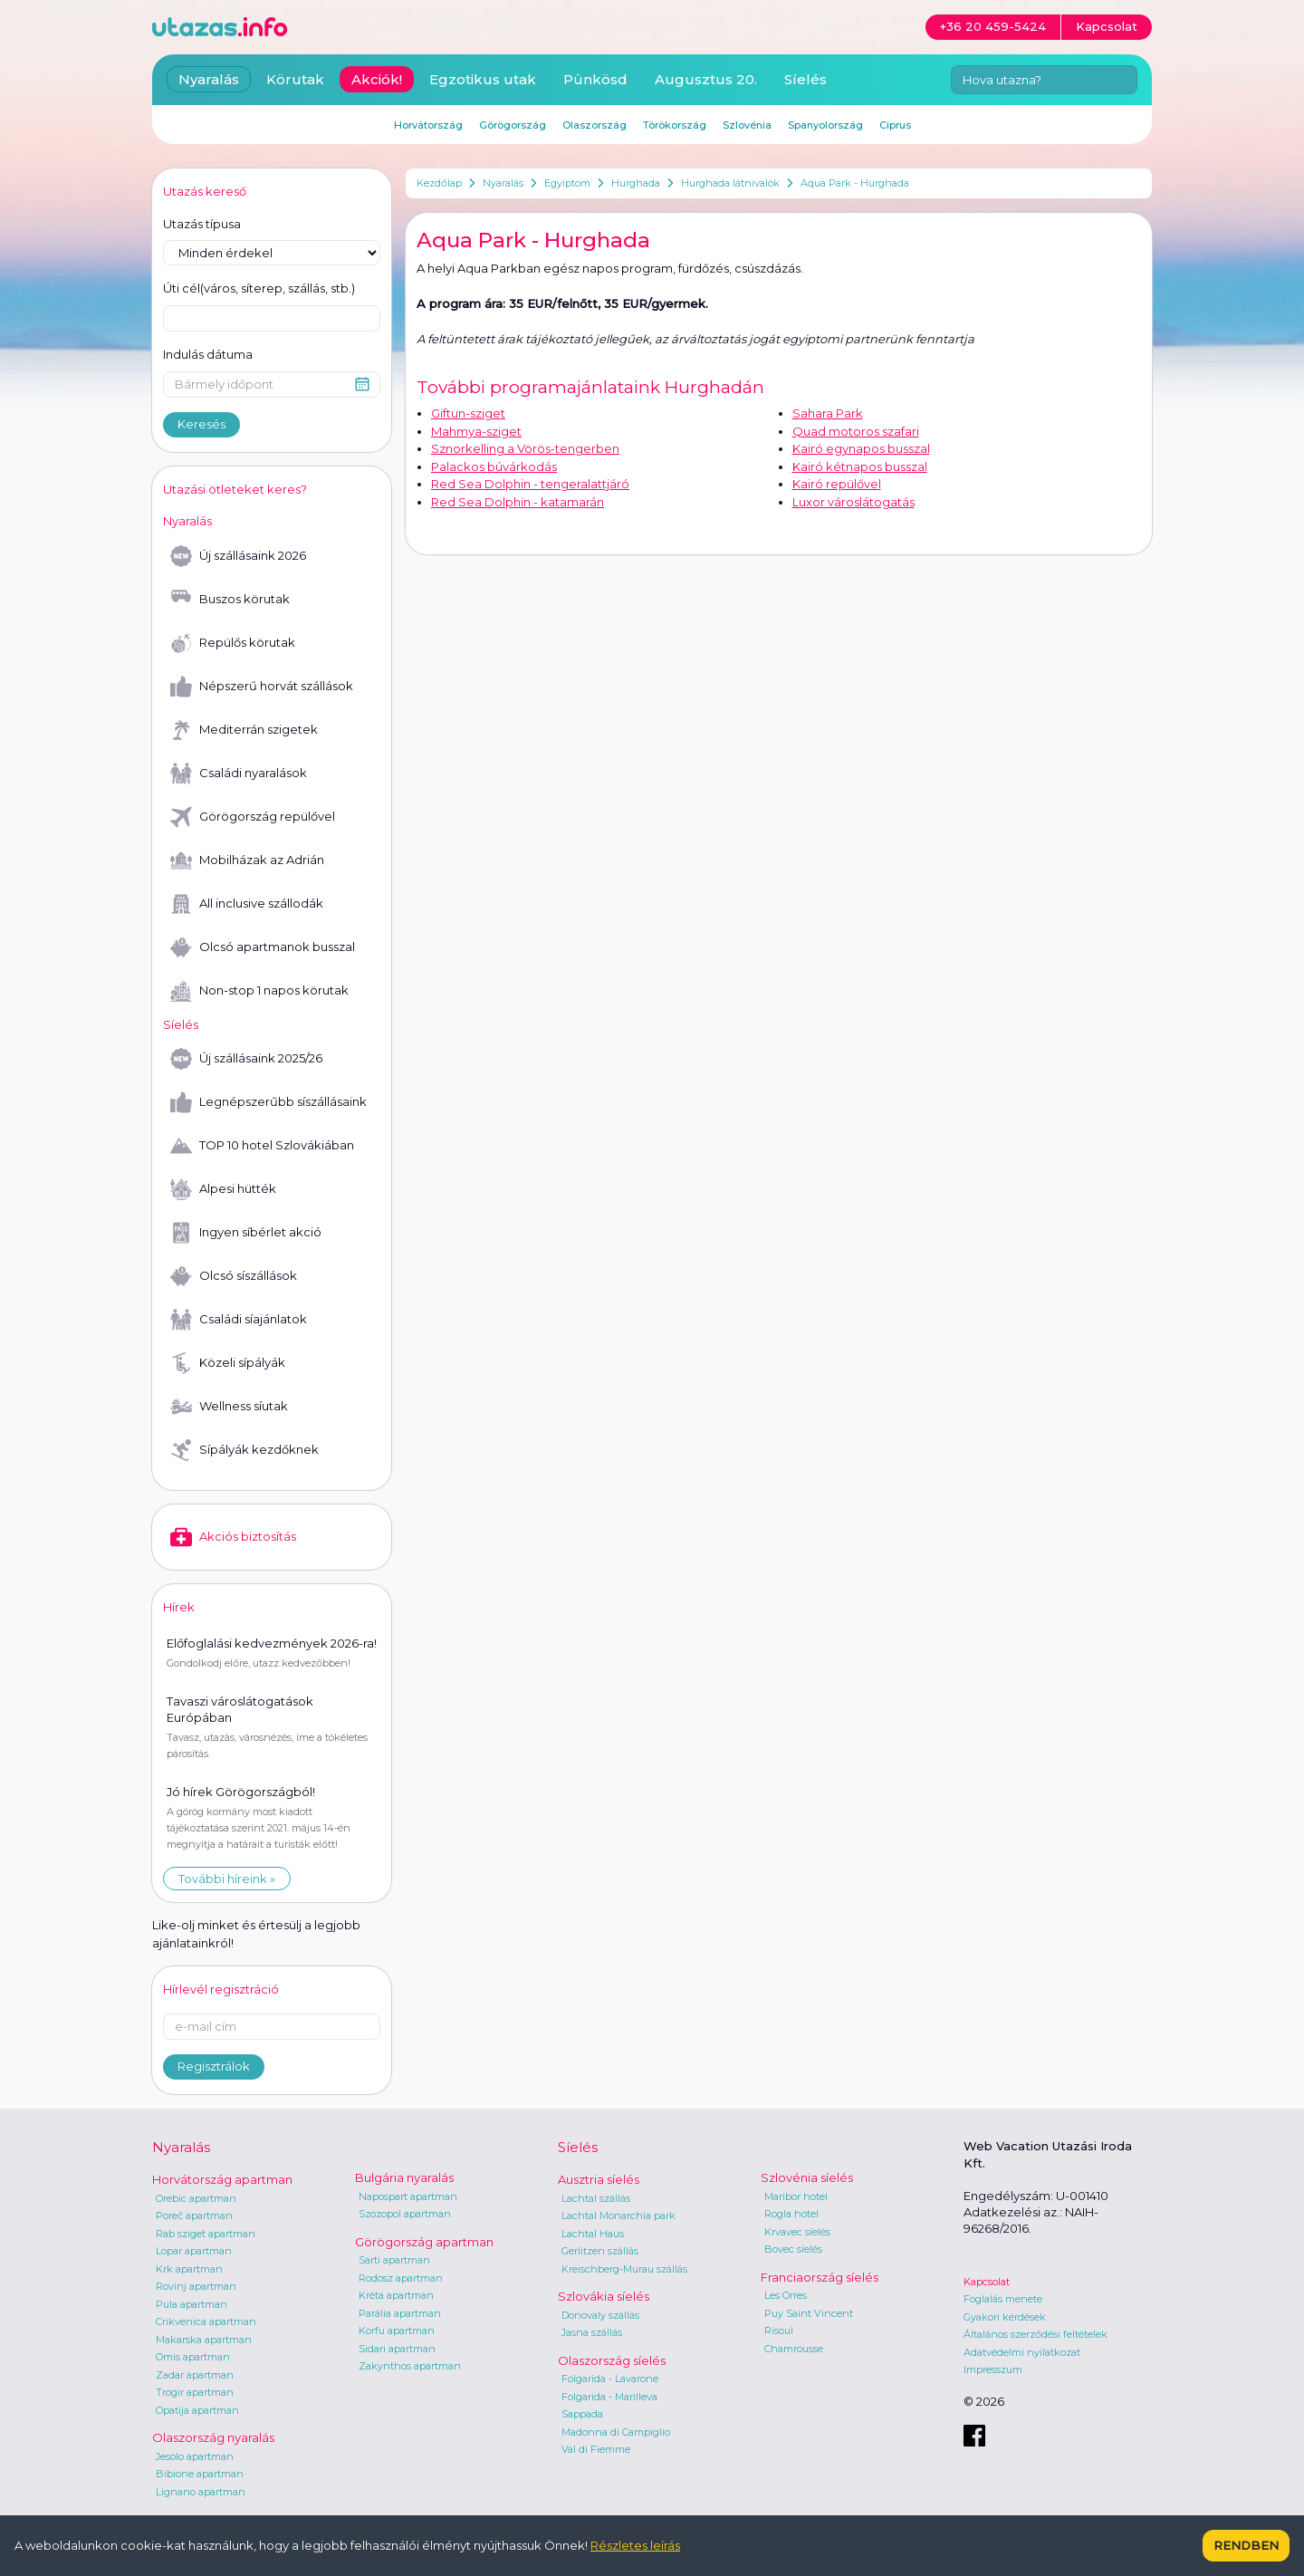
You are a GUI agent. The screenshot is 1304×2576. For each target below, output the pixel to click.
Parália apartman (400, 2313)
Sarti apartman (394, 2260)
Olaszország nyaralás (213, 2437)
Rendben (1246, 2545)
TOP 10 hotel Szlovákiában (262, 1146)
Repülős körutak (232, 643)
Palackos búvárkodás (494, 466)
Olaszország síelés (612, 2360)
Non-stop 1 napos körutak (259, 991)
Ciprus (895, 125)
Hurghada (635, 183)
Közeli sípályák (227, 1363)
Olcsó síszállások (233, 1276)
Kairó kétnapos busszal (859, 466)
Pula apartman (191, 2304)
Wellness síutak (229, 1407)
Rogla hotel (791, 2213)
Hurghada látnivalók (730, 183)
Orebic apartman (196, 2198)
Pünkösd (595, 79)
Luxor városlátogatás (853, 502)
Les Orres (785, 2295)
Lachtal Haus (592, 2233)
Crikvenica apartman (206, 2321)
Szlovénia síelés (807, 2177)
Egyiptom (567, 183)
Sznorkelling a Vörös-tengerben (525, 448)
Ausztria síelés (598, 2179)
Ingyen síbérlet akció (245, 1233)
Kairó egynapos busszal (861, 448)
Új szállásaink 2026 (238, 556)
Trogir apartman (195, 2392)
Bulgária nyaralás (404, 2177)
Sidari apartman (397, 2348)
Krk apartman (189, 2269)
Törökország (674, 125)
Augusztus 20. (706, 79)
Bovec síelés (793, 2249)
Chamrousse (793, 2348)
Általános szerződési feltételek (1035, 2334)
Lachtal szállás (595, 2198)
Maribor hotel (796, 2196)
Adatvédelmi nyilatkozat (1022, 2352)
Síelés (805, 79)
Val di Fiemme (595, 2449)
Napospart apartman (408, 2196)
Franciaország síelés (819, 2277)
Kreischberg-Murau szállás (624, 2269)
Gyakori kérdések (1005, 2317)
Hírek (179, 1607)
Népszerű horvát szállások (261, 686)
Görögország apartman (424, 2242)
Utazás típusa (202, 223)
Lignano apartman (200, 2491)
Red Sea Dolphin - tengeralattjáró (530, 483)
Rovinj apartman (196, 2286)
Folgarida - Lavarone (609, 2378)
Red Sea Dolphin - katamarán (517, 502)
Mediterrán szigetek (244, 730)
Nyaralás (503, 183)
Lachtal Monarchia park (618, 2215)
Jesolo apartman (195, 2456)
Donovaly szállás (600, 2315)
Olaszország (594, 125)
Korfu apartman (397, 2330)
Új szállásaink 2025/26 (246, 1059)
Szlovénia (747, 125)
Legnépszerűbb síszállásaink (268, 1102)
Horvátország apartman (222, 2179)
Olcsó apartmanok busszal (262, 947)
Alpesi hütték (223, 1189)
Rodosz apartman (401, 2278)
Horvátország (428, 125)
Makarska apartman (204, 2339)
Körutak (295, 79)
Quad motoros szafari (855, 431)
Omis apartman (193, 2356)
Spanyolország (825, 125)
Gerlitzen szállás (599, 2250)
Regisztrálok (213, 2066)
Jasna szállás (591, 2332)
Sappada (582, 2414)
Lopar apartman (194, 2250)
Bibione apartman (200, 2473)
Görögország (512, 125)
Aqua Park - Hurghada (855, 183)
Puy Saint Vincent (808, 2313)
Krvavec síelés (797, 2231)
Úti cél (259, 289)
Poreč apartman (194, 2215)
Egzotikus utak (482, 79)
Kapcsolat (987, 2281)
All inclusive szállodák (246, 904)
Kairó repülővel (836, 483)
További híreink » (226, 1878)
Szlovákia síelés (603, 2296)
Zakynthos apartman (410, 2366)
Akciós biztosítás (233, 1537)
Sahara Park (827, 413)
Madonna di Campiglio (615, 2432)
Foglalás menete (1003, 2298)
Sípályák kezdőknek (244, 1450)
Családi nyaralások (238, 773)
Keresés (201, 424)
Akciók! (376, 79)
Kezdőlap (439, 183)
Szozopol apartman (405, 2213)
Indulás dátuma (208, 354)
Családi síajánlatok (238, 1320)
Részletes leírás (635, 2545)
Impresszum (993, 2369)
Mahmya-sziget (476, 431)
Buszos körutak (230, 599)
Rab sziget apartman (205, 2233)
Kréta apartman (396, 2295)
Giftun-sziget (468, 413)
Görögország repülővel (252, 817)
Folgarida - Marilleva (609, 2396)
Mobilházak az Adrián (247, 860)
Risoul (778, 2330)
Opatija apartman (197, 2410)
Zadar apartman (195, 2375)
